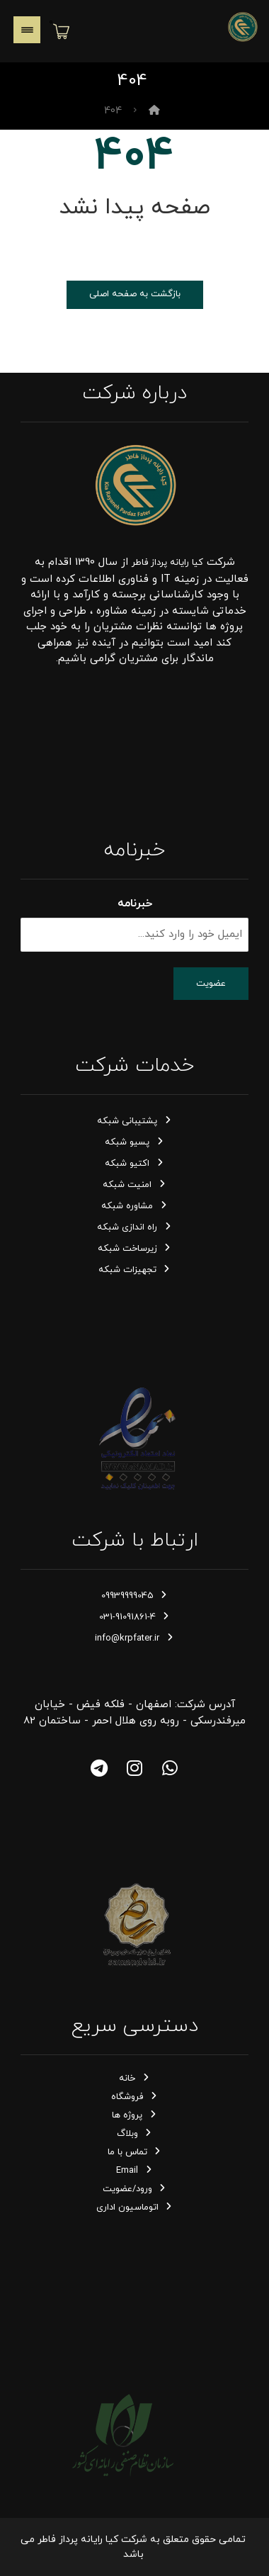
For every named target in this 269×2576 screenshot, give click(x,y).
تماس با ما (135, 2152)
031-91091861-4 (135, 1617)
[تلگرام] (99, 1768)
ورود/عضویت (135, 2189)
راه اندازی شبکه (134, 1227)
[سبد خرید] (61, 30)
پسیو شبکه (134, 1142)
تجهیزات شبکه (134, 1270)
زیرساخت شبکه (135, 1248)
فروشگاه (134, 2097)
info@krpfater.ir (134, 1638)
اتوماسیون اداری (134, 2207)
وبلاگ (135, 2133)
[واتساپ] (170, 1768)
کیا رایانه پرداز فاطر (167, 562)
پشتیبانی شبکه (134, 1121)
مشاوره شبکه (134, 1206)
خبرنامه (135, 903)
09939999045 (134, 1596)
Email (134, 2170)
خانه (134, 2078)
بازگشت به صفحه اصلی (135, 294)
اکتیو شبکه (134, 1163)
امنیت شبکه (134, 1185)
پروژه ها (134, 2115)
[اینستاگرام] (134, 1768)
